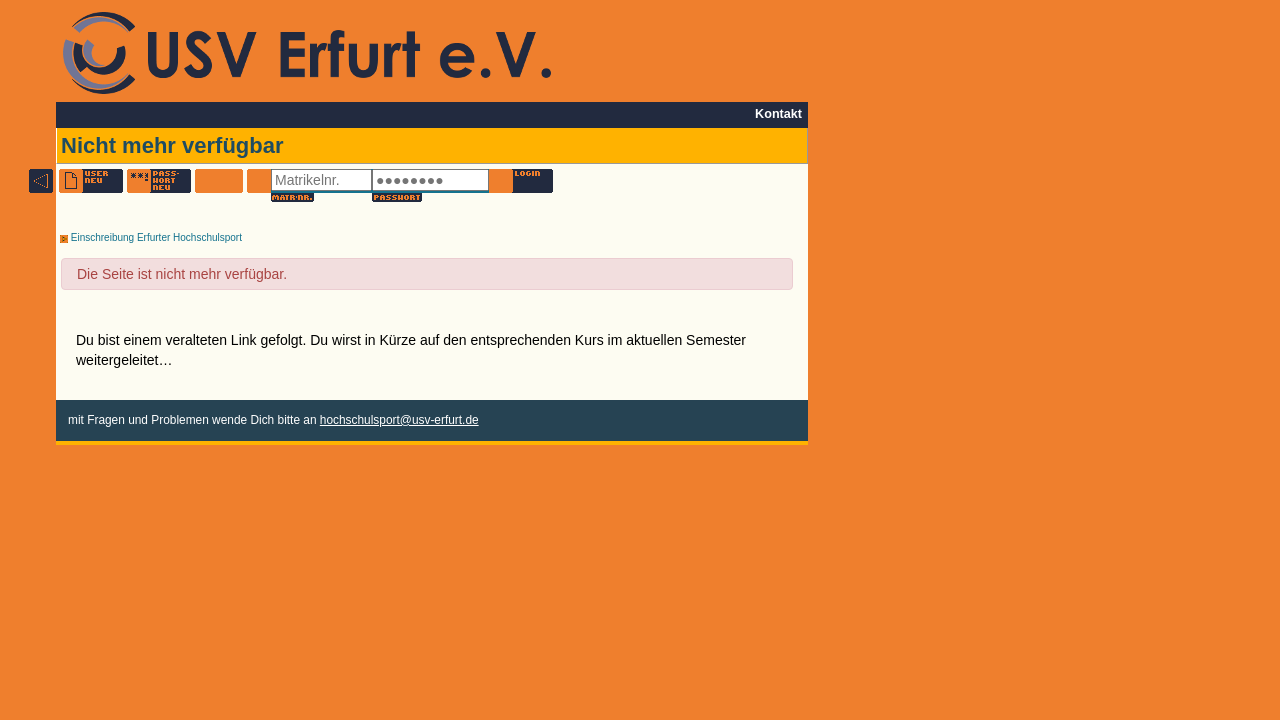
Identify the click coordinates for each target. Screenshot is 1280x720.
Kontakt (778, 114)
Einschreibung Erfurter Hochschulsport (151, 237)
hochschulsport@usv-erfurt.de (399, 420)
